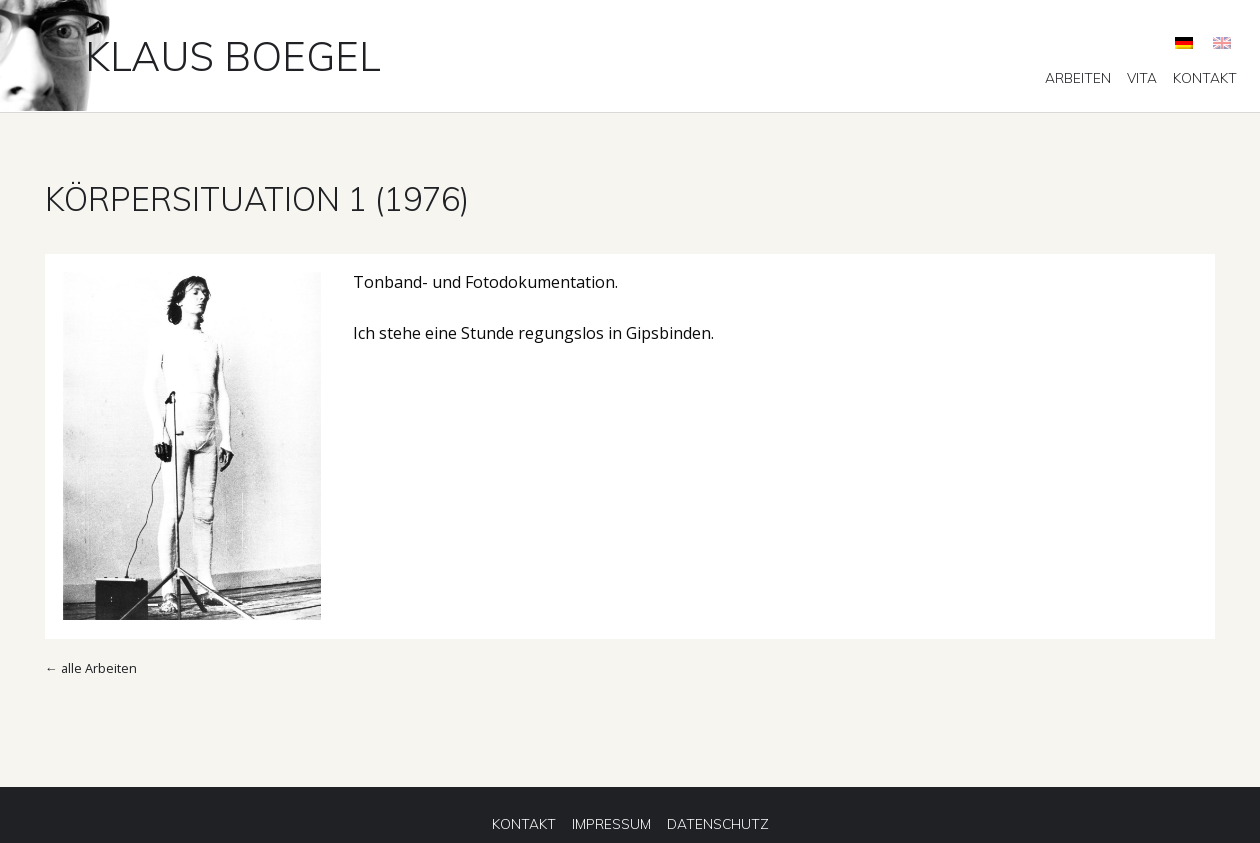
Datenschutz (718, 824)
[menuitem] (1078, 78)
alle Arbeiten (99, 668)
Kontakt (1205, 78)
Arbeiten (1078, 78)
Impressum (611, 824)
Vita (1142, 78)
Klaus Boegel (233, 56)
